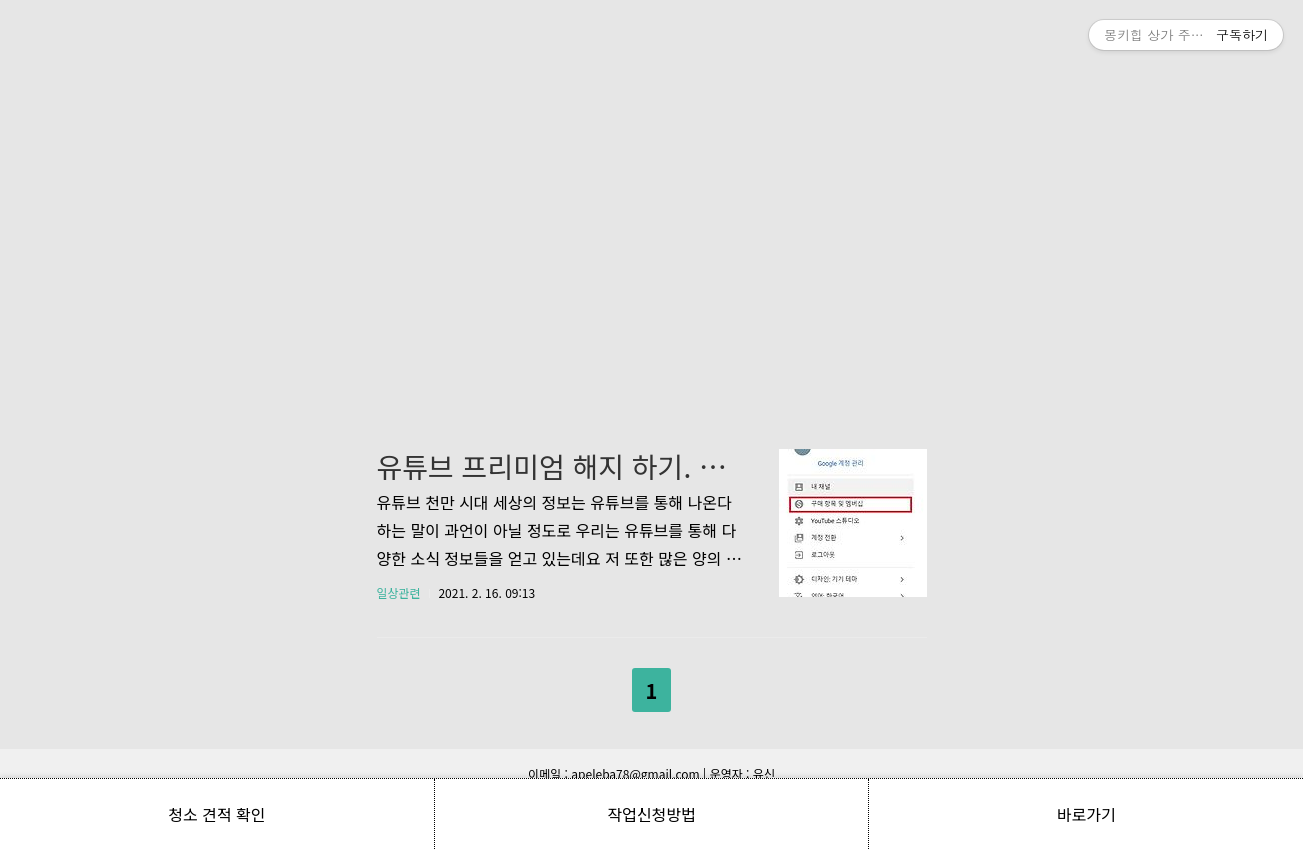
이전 (600, 686)
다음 (703, 686)
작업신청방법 (651, 814)
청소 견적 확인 (216, 814)
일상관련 (399, 592)
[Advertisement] (652, 190)
